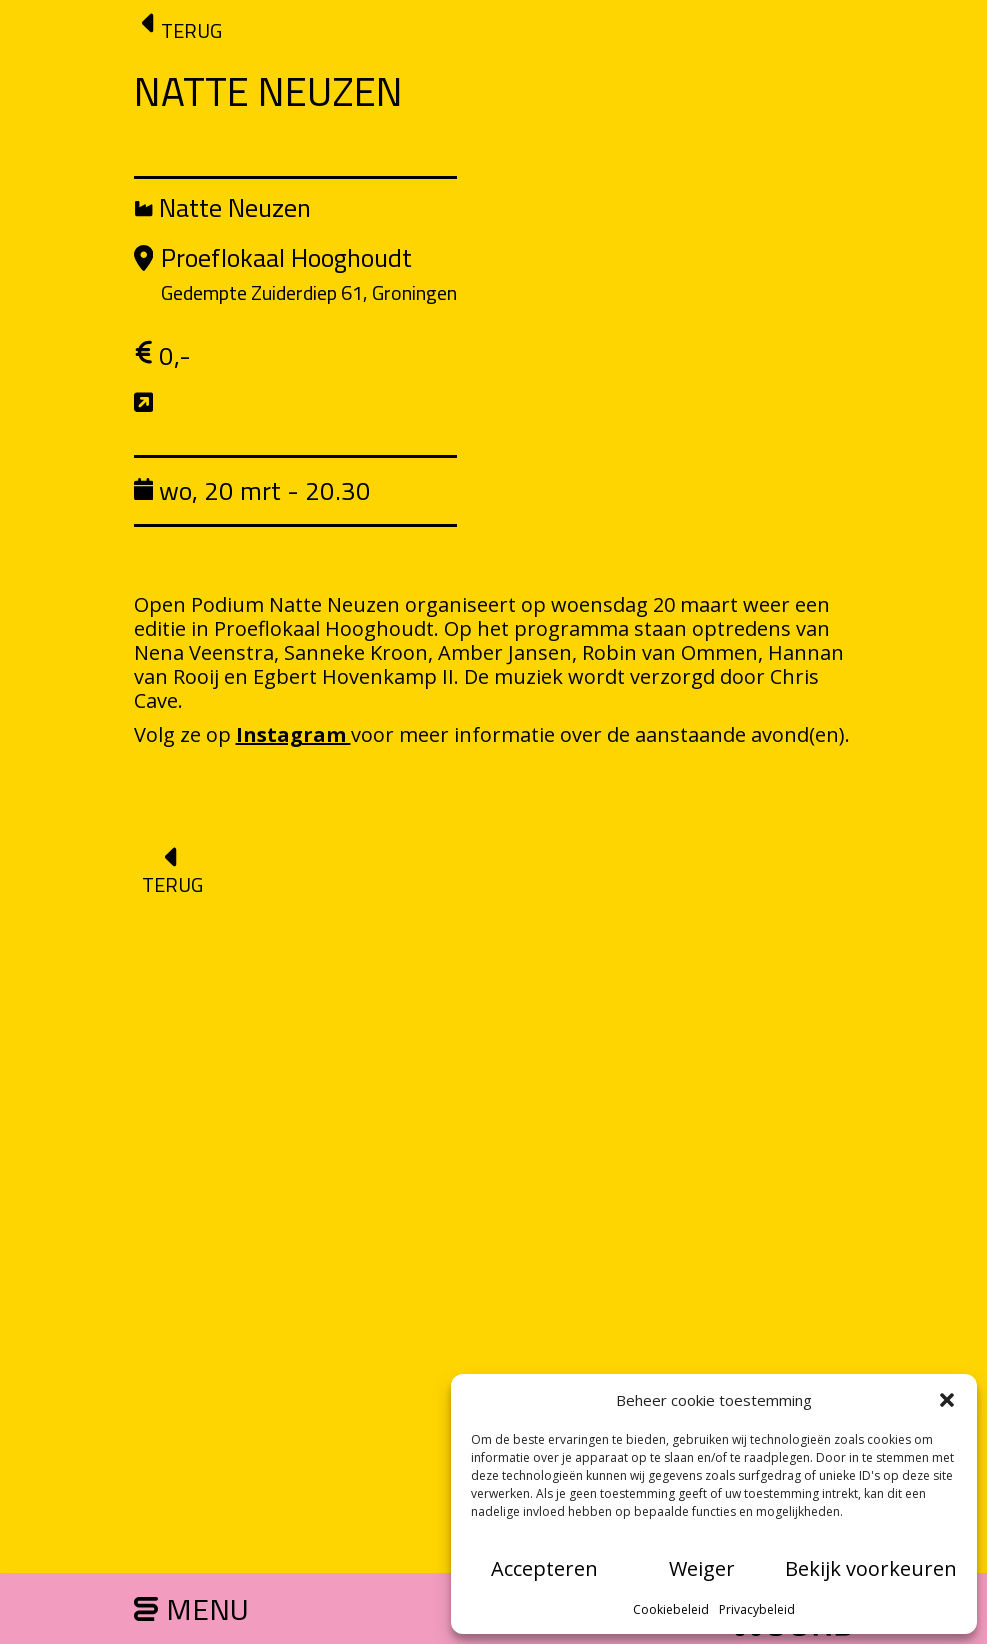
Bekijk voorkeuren (871, 1568)
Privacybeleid (757, 1609)
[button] (947, 1400)
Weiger (702, 1568)
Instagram (293, 734)
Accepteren (544, 1568)
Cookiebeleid (671, 1609)
